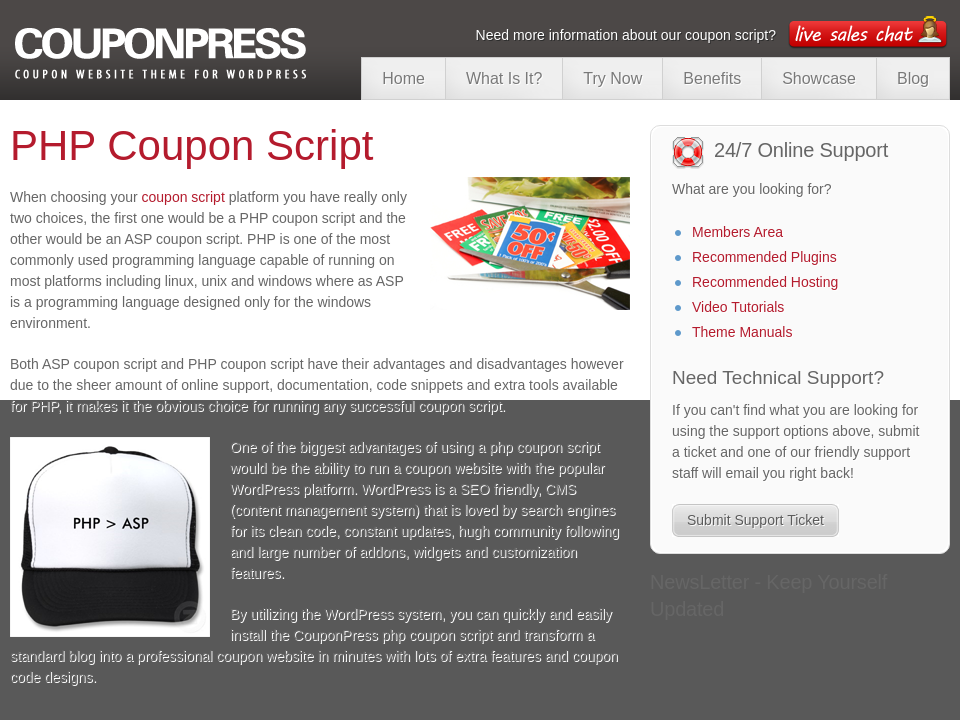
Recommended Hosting (765, 275)
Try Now (612, 78)
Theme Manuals (742, 325)
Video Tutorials (738, 300)
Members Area (737, 225)
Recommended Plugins (764, 250)
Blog (913, 78)
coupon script (183, 197)
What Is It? (504, 78)
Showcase (819, 78)
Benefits (712, 78)
